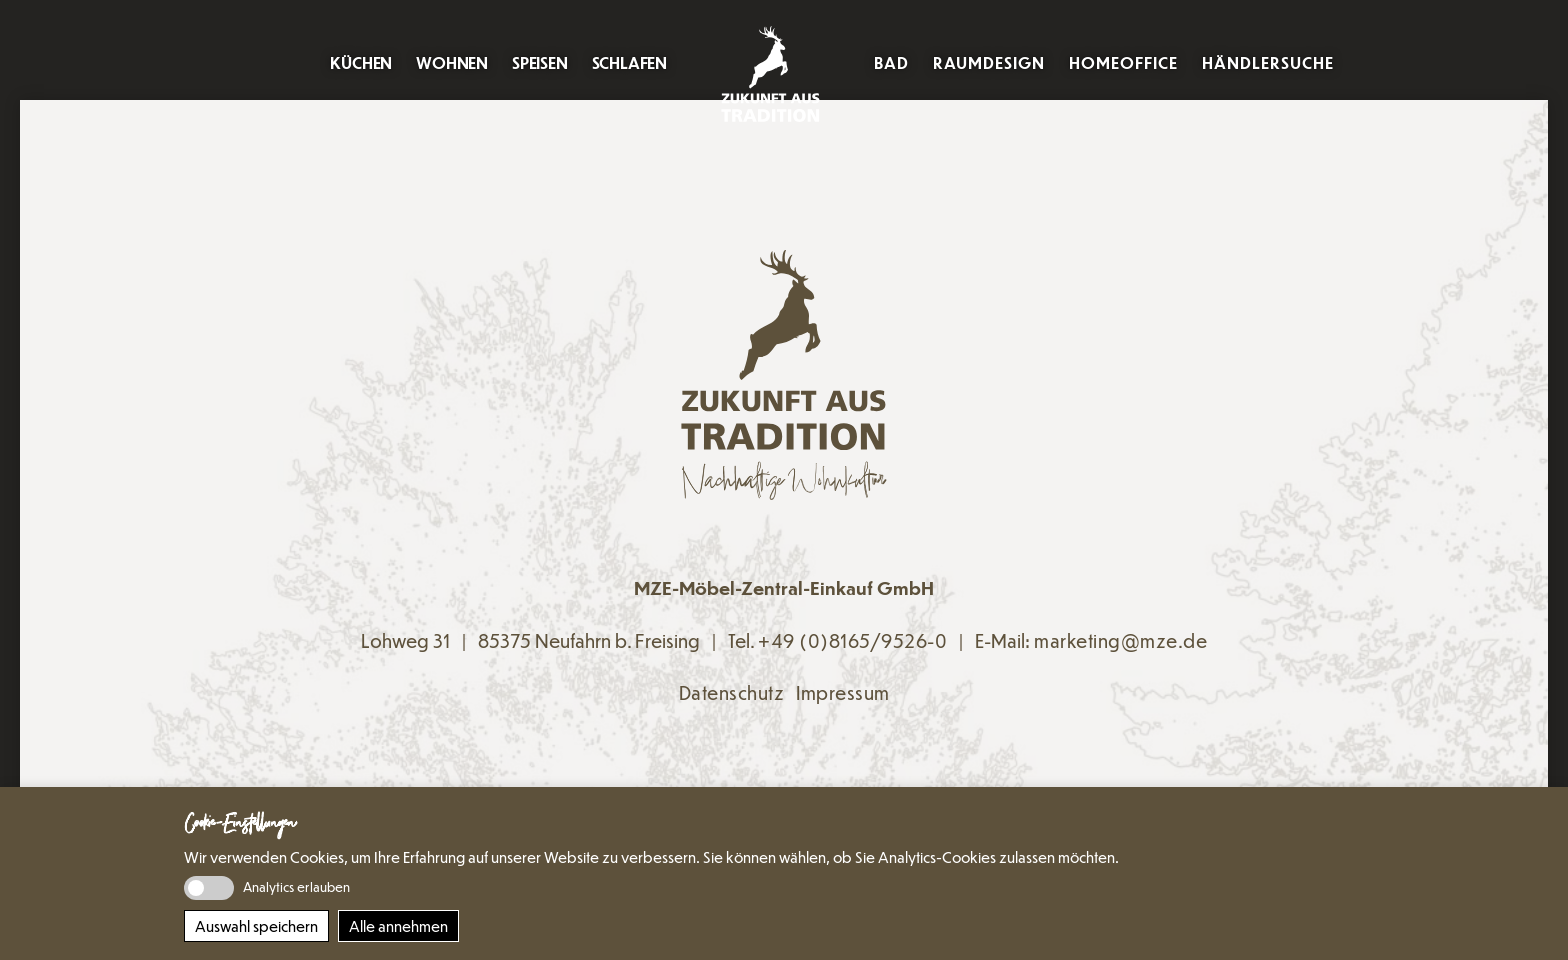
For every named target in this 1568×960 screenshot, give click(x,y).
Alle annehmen (398, 926)
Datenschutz (732, 692)
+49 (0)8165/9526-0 (852, 640)
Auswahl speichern (256, 926)
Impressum (843, 692)
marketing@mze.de (1120, 640)
